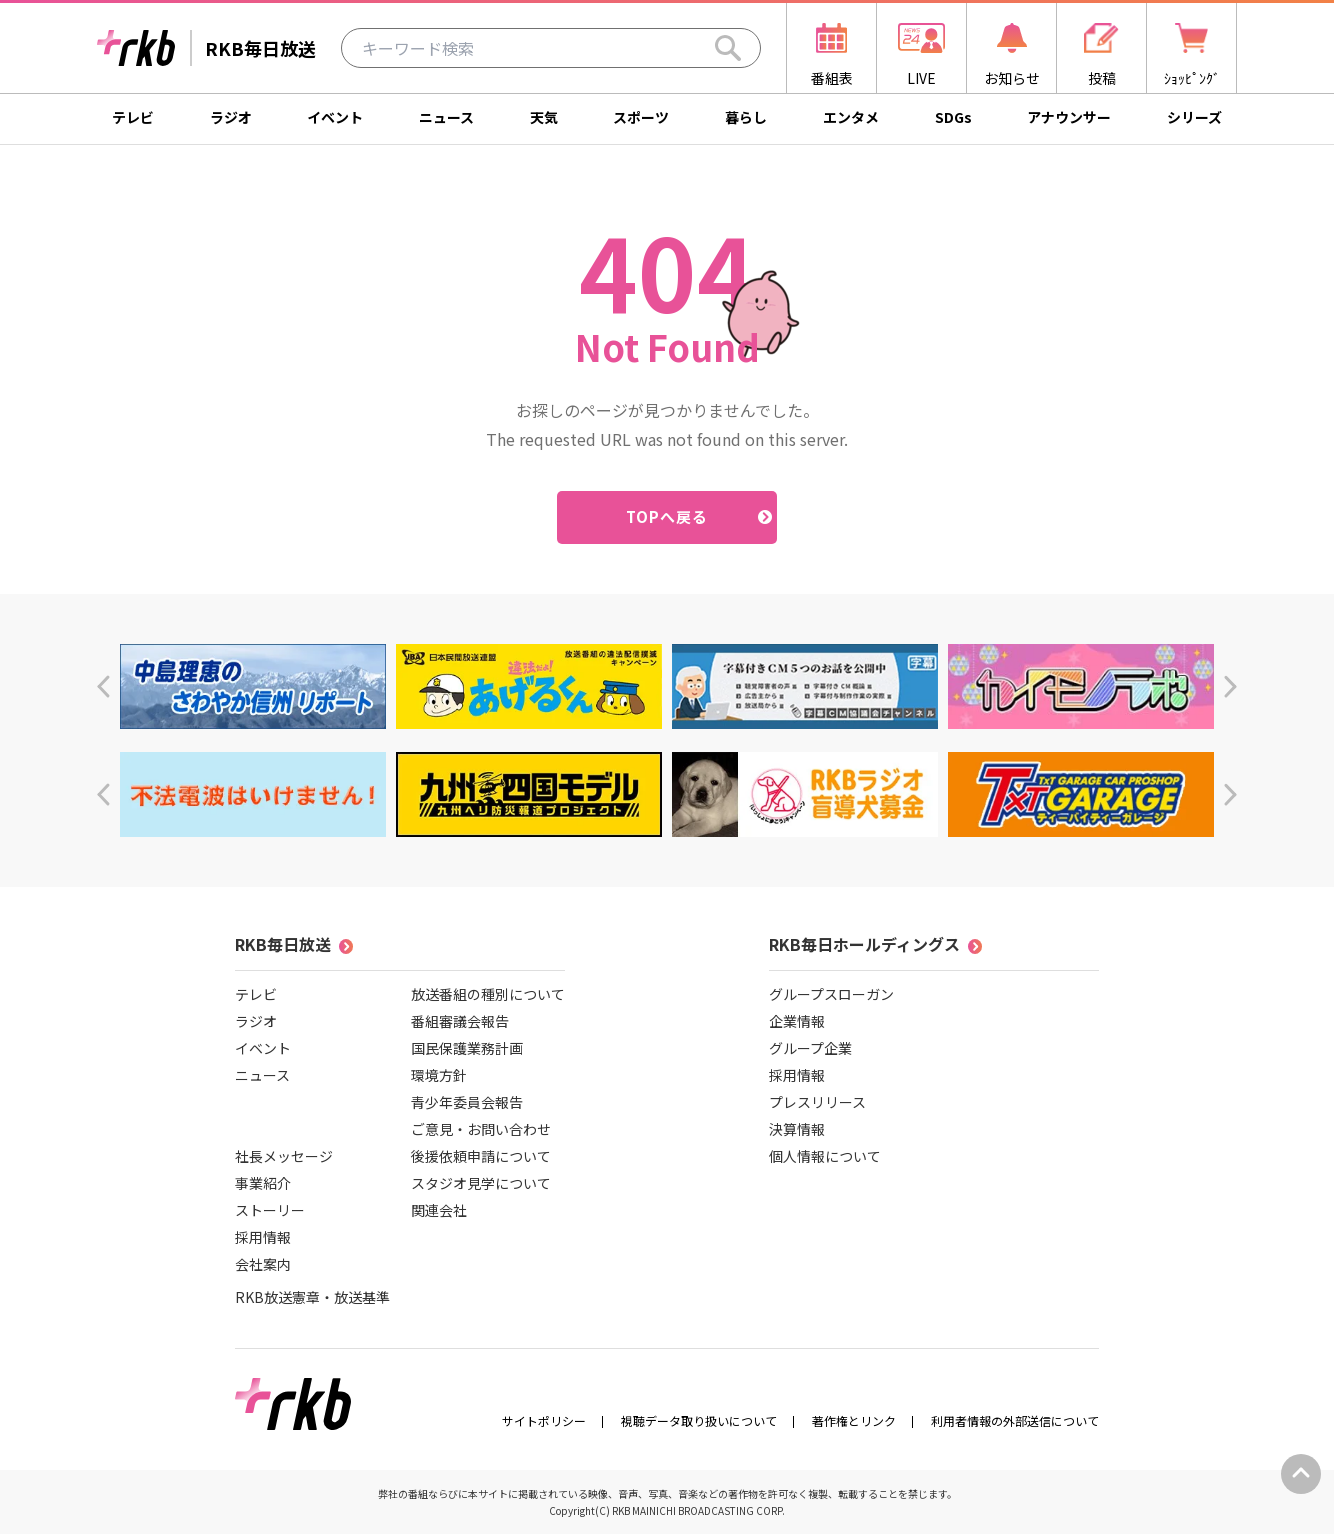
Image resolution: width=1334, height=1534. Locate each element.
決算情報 (797, 1129)
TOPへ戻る (667, 516)
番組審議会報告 (460, 1021)
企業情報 (797, 1021)
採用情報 (263, 1237)
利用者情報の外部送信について (1015, 1420)
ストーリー (270, 1210)
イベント (335, 117)
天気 (544, 117)
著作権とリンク (854, 1420)
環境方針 (439, 1075)
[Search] (728, 48)
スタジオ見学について (481, 1183)
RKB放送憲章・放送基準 (312, 1297)
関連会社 (439, 1210)
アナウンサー (1069, 117)
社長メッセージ (284, 1156)
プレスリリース (817, 1102)
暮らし (746, 117)
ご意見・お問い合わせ (481, 1129)
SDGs (953, 117)
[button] (103, 686)
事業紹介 (263, 1183)
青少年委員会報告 (467, 1102)
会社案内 (263, 1264)
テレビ (133, 117)
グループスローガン (831, 994)
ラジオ (231, 117)
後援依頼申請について (481, 1156)
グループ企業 (810, 1048)
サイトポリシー (544, 1420)
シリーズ (1194, 117)
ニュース (446, 117)
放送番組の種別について (488, 994)
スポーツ (641, 117)
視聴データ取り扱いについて (699, 1420)
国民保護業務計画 (467, 1048)
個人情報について (825, 1156)
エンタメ (851, 117)
